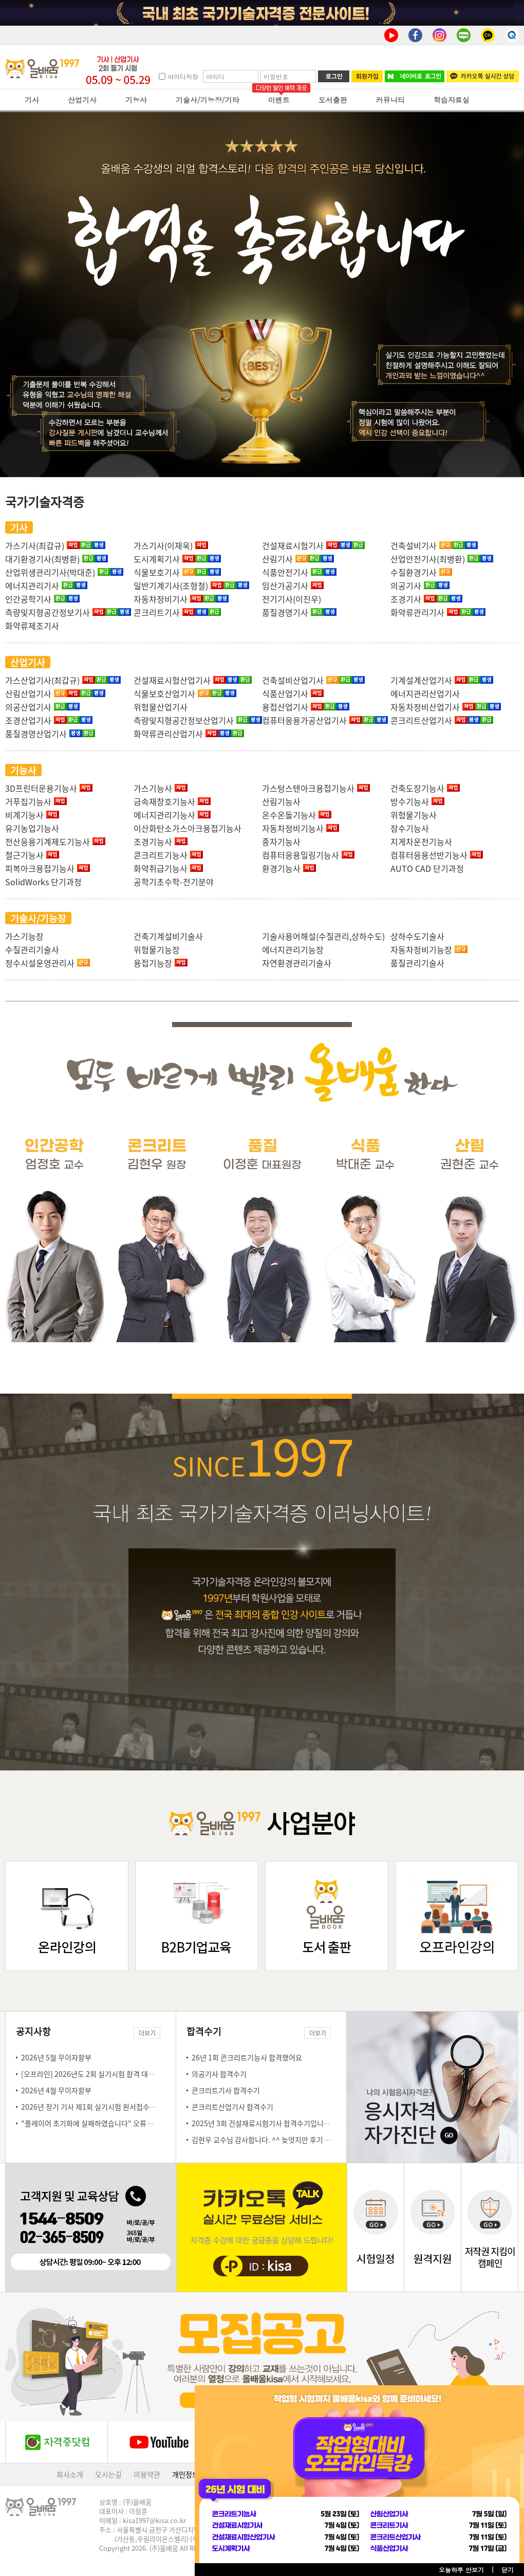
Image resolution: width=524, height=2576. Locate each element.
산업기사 (82, 100)
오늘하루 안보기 (461, 2569)
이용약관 (147, 2474)
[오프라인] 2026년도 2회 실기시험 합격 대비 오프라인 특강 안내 (117, 2074)
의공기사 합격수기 (219, 2074)
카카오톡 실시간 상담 (482, 76)
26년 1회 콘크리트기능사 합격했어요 (247, 2057)
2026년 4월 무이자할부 (56, 2090)
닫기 (507, 2569)
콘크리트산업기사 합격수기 (232, 2107)
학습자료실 (452, 100)
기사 (32, 100)
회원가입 (367, 76)
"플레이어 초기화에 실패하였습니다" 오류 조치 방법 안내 (106, 2123)
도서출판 (333, 100)
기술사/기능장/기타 (207, 100)
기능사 (136, 100)
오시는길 (108, 2474)
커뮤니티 (390, 100)
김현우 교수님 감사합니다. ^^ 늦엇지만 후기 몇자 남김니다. (280, 2139)
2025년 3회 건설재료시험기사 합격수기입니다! (262, 2123)
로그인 (333, 76)
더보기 (147, 2033)
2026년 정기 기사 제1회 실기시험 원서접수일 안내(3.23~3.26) (115, 2107)
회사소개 (70, 2474)
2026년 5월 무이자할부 (56, 2057)
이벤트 (279, 100)
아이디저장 (182, 76)
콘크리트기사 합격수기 (226, 2090)
